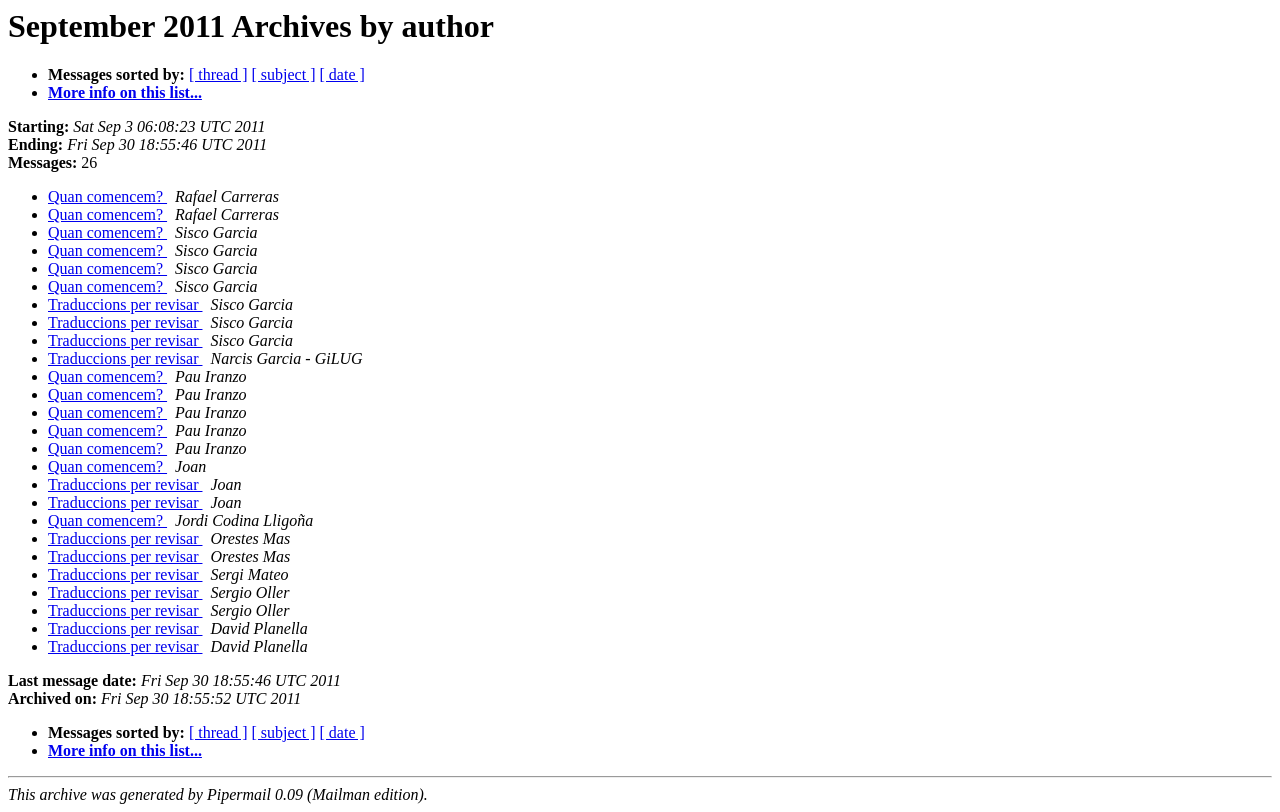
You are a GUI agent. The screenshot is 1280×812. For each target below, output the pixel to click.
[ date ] (342, 74)
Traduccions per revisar (125, 304)
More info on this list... (125, 92)
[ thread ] (218, 74)
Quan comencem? (107, 196)
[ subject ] (284, 74)
